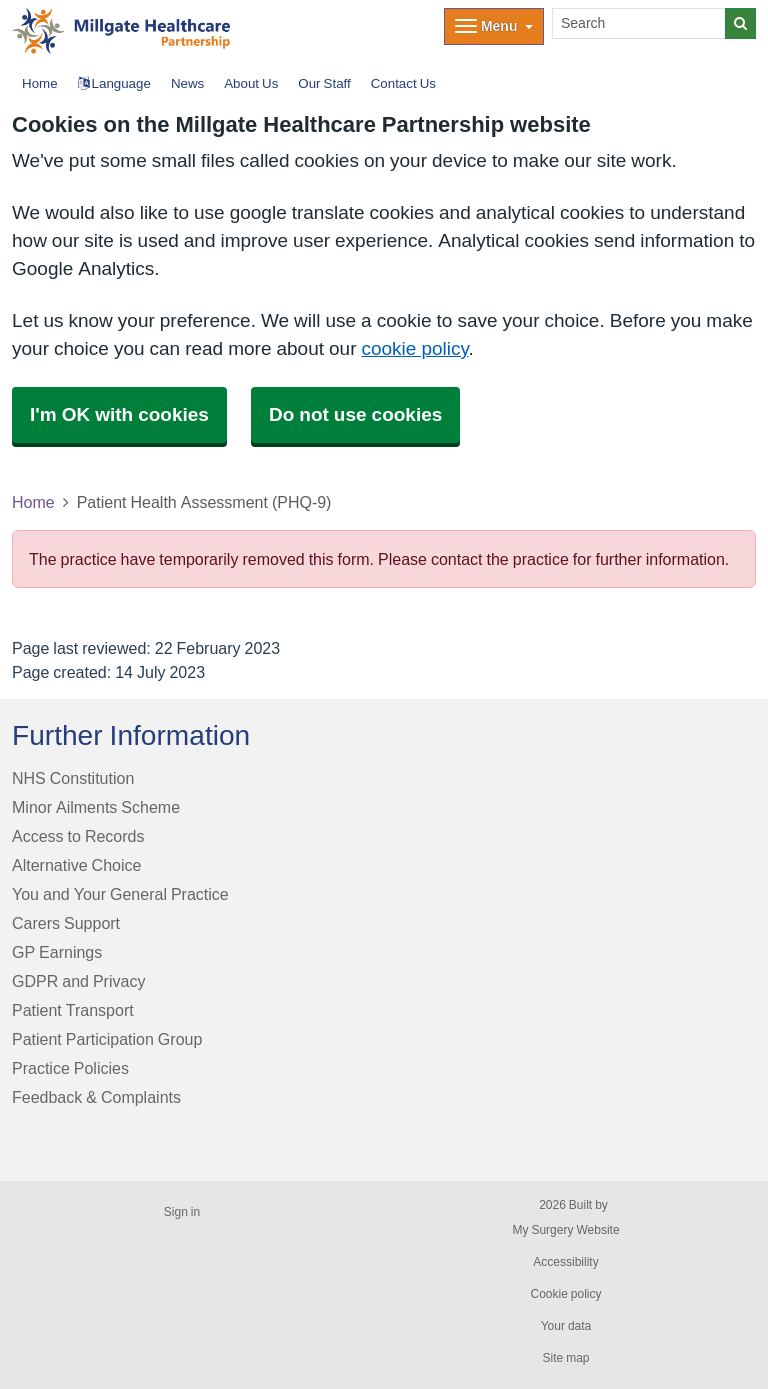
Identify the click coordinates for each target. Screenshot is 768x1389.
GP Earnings (57, 952)
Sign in (182, 1212)
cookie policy (414, 348)
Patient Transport (73, 1010)
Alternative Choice (76, 865)
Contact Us (403, 83)
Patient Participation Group (107, 1039)
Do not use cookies (355, 414)
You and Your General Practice (120, 894)
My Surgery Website (565, 1230)
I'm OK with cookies (119, 414)
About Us (251, 83)
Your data (566, 1326)
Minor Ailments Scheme (96, 807)
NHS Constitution (73, 778)
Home (33, 502)
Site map (565, 1358)
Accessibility (565, 1262)
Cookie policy (565, 1294)
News (187, 83)
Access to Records (78, 836)
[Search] (639, 23)
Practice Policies (70, 1068)
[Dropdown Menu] (494, 26)
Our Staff (324, 83)
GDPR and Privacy (78, 981)
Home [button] (40, 83)
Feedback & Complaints (96, 1097)
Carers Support (66, 923)
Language (114, 83)
